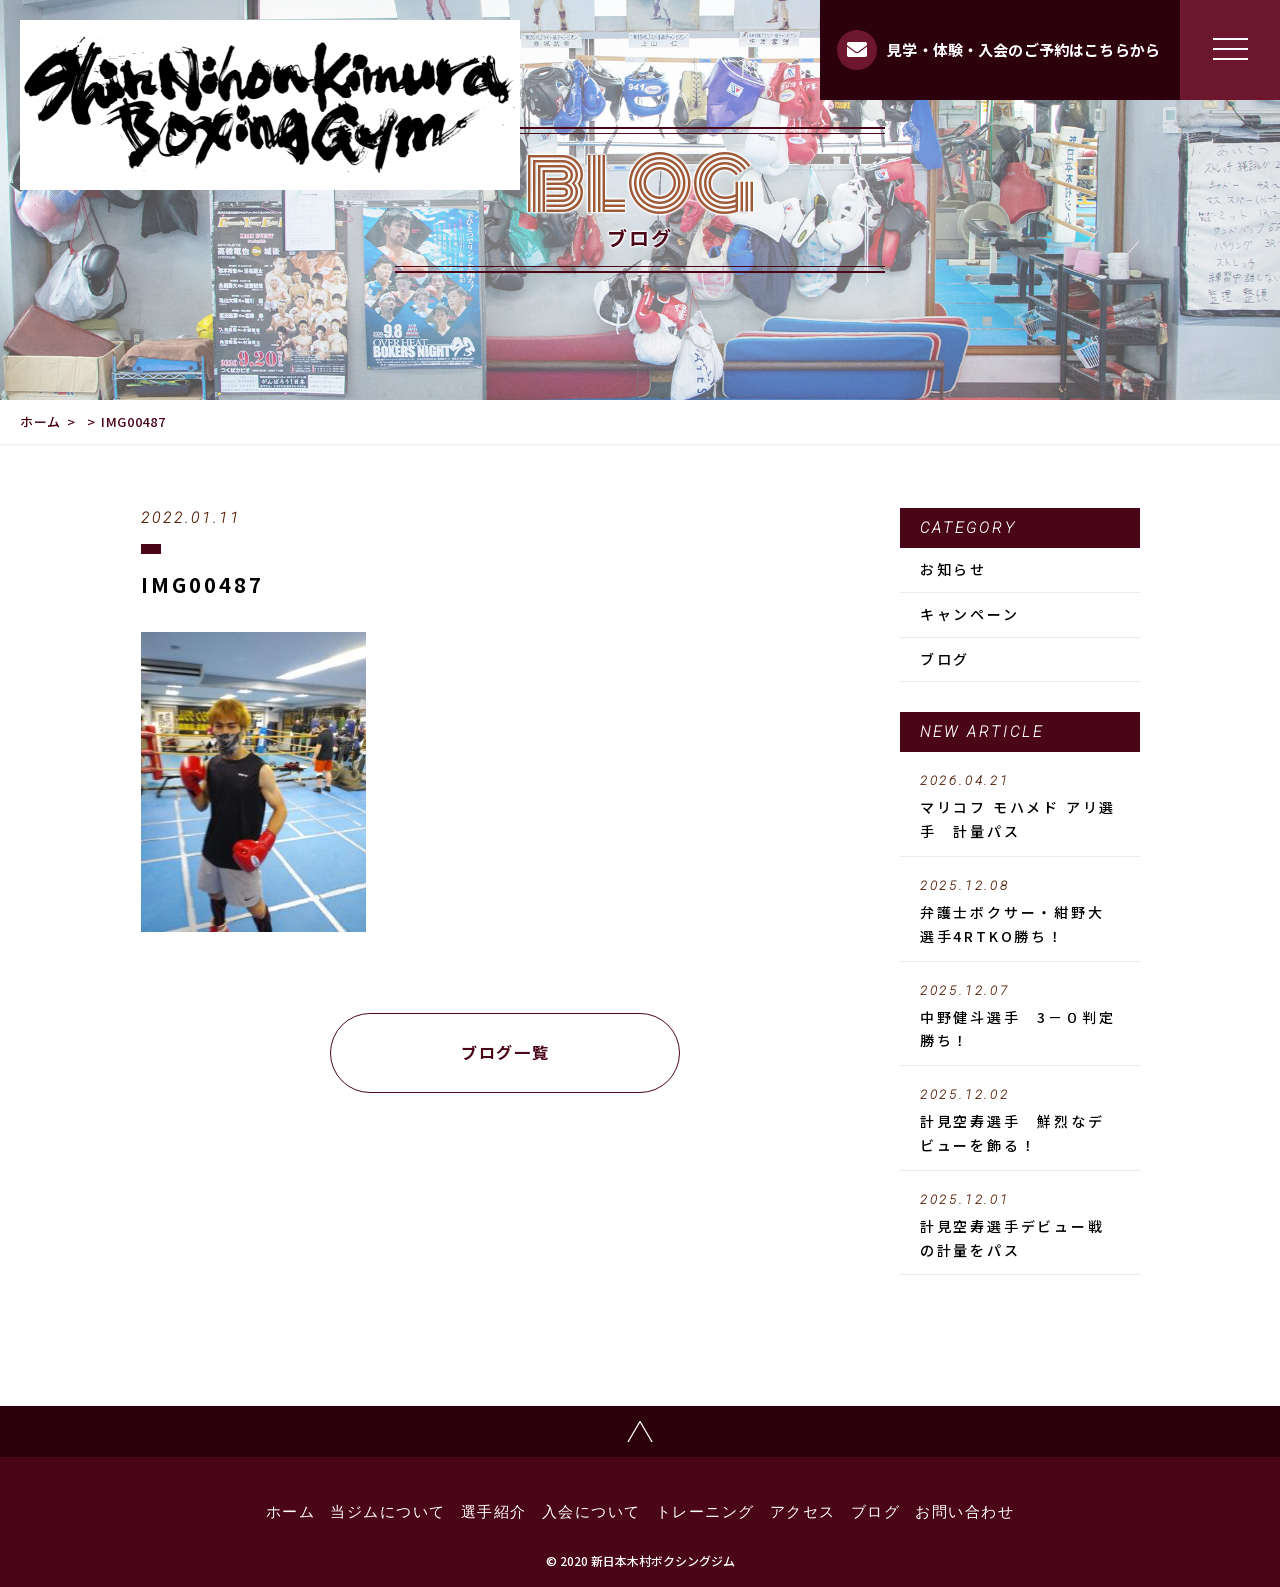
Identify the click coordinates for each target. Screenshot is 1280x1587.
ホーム (40, 421)
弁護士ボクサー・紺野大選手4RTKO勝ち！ (1020, 912)
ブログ (945, 659)
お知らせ (953, 569)
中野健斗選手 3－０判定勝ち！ (1020, 1017)
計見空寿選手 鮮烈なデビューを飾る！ (1020, 1121)
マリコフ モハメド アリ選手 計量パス (1020, 807)
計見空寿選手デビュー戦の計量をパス (1020, 1226)
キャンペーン (970, 614)
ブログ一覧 (505, 1052)
